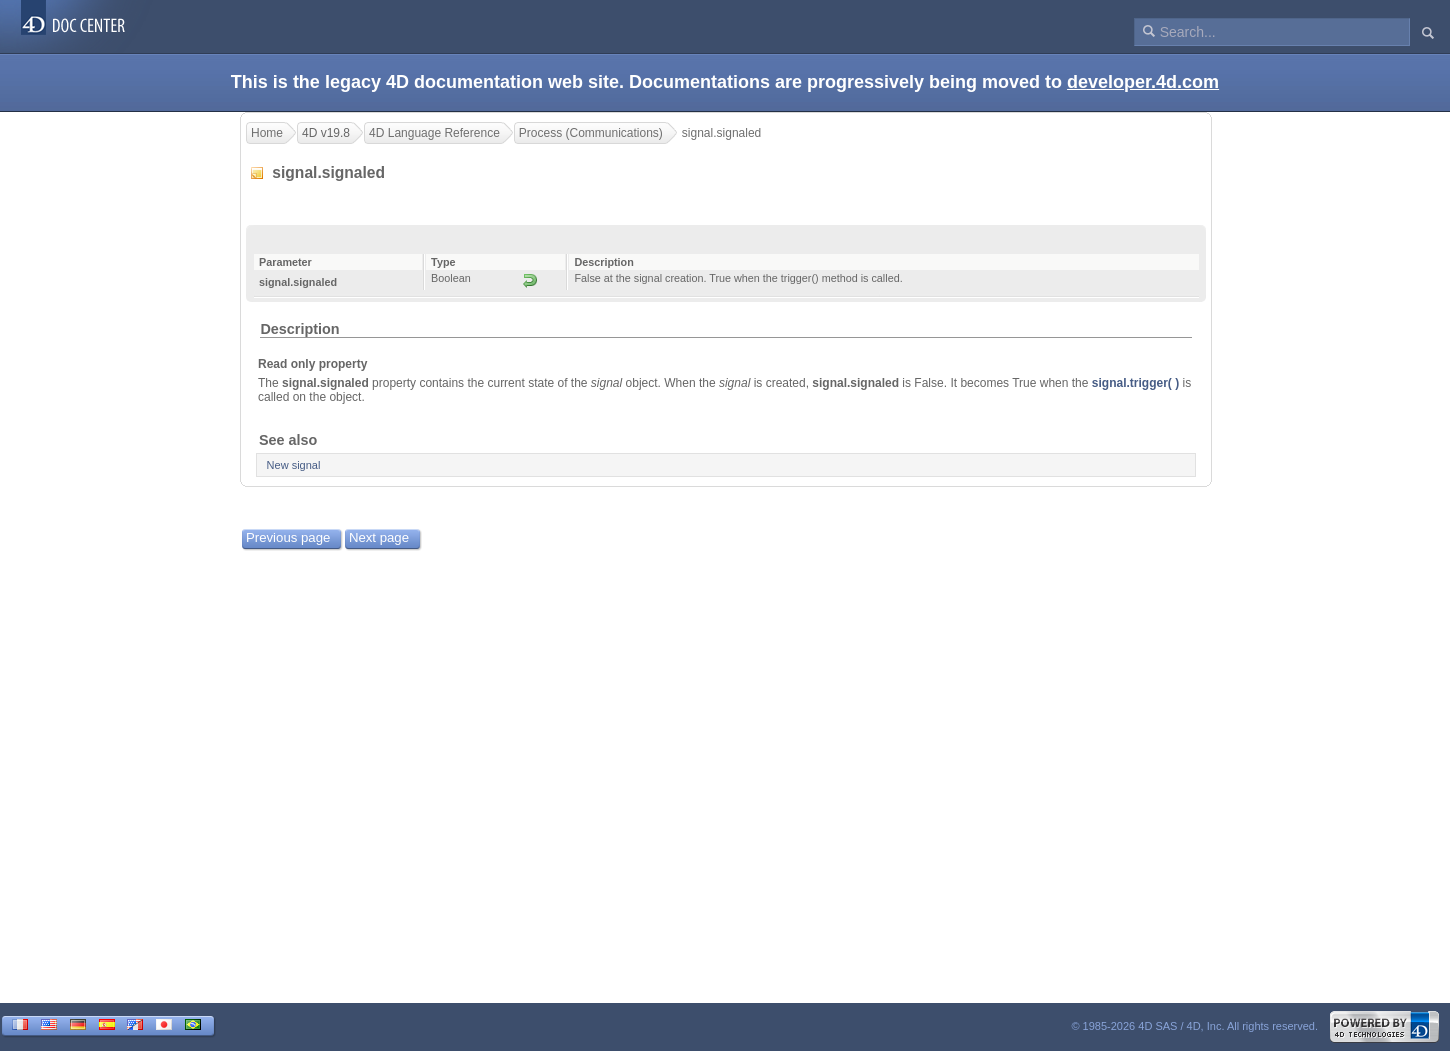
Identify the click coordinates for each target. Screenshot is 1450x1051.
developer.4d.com (1143, 82)
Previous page (288, 537)
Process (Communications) (591, 133)
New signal (294, 465)
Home (267, 133)
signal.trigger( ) (1135, 383)
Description (299, 329)
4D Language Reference (434, 133)
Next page (379, 537)
